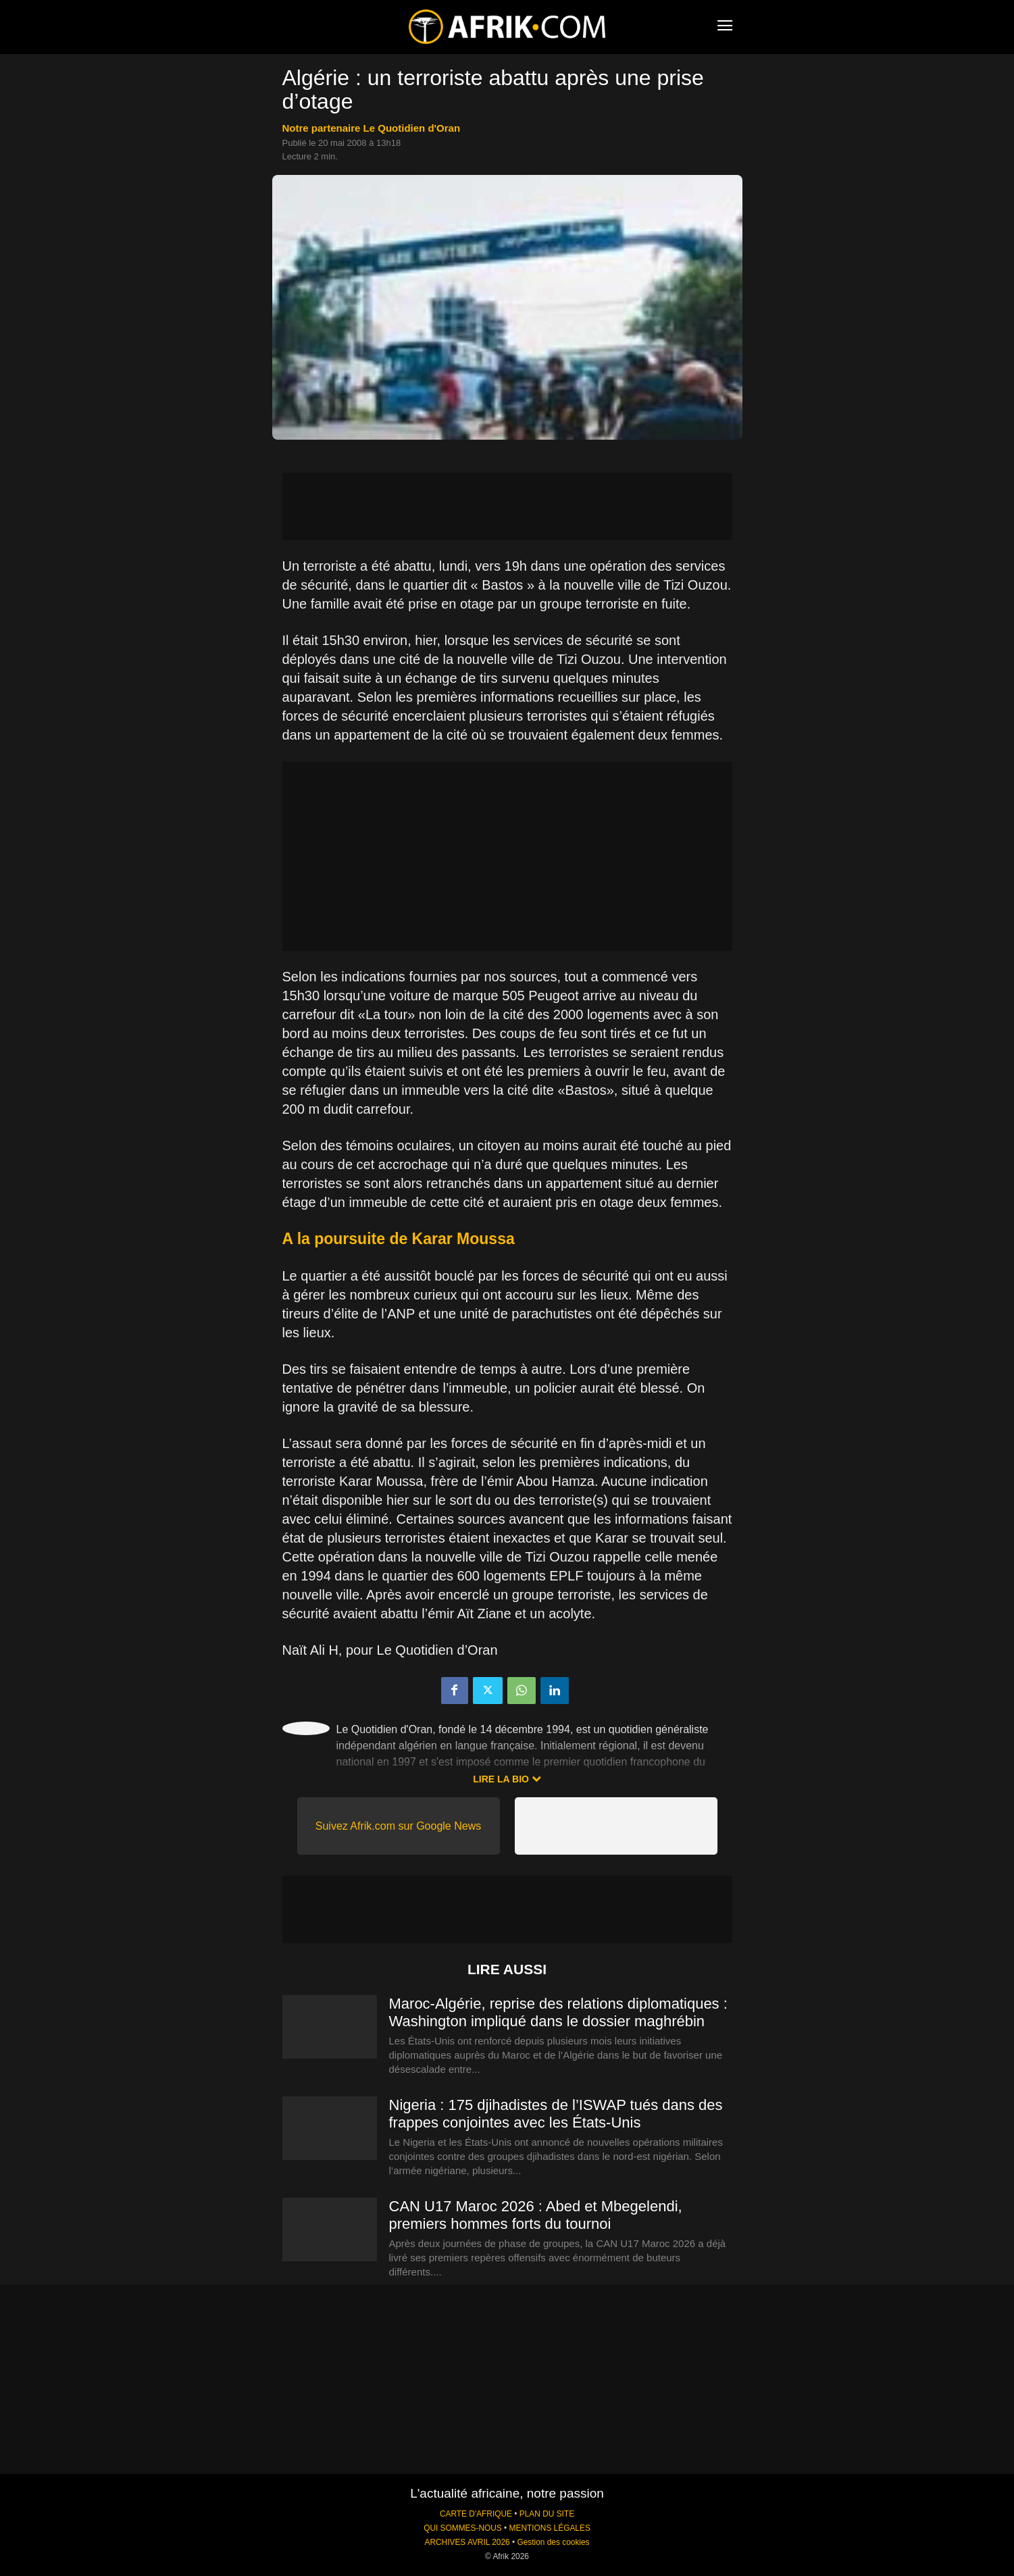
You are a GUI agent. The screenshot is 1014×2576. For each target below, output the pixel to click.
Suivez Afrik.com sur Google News (398, 1826)
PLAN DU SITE (546, 2514)
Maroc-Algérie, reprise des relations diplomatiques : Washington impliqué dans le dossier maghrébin (558, 2012)
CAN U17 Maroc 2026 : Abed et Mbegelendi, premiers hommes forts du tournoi (535, 2215)
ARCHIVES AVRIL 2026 (466, 2542)
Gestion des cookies (553, 2542)
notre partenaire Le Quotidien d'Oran (371, 128)
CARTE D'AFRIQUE (476, 2514)
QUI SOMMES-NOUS (463, 2528)
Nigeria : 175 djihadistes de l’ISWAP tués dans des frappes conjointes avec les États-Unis (556, 2113)
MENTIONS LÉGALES (549, 2528)
